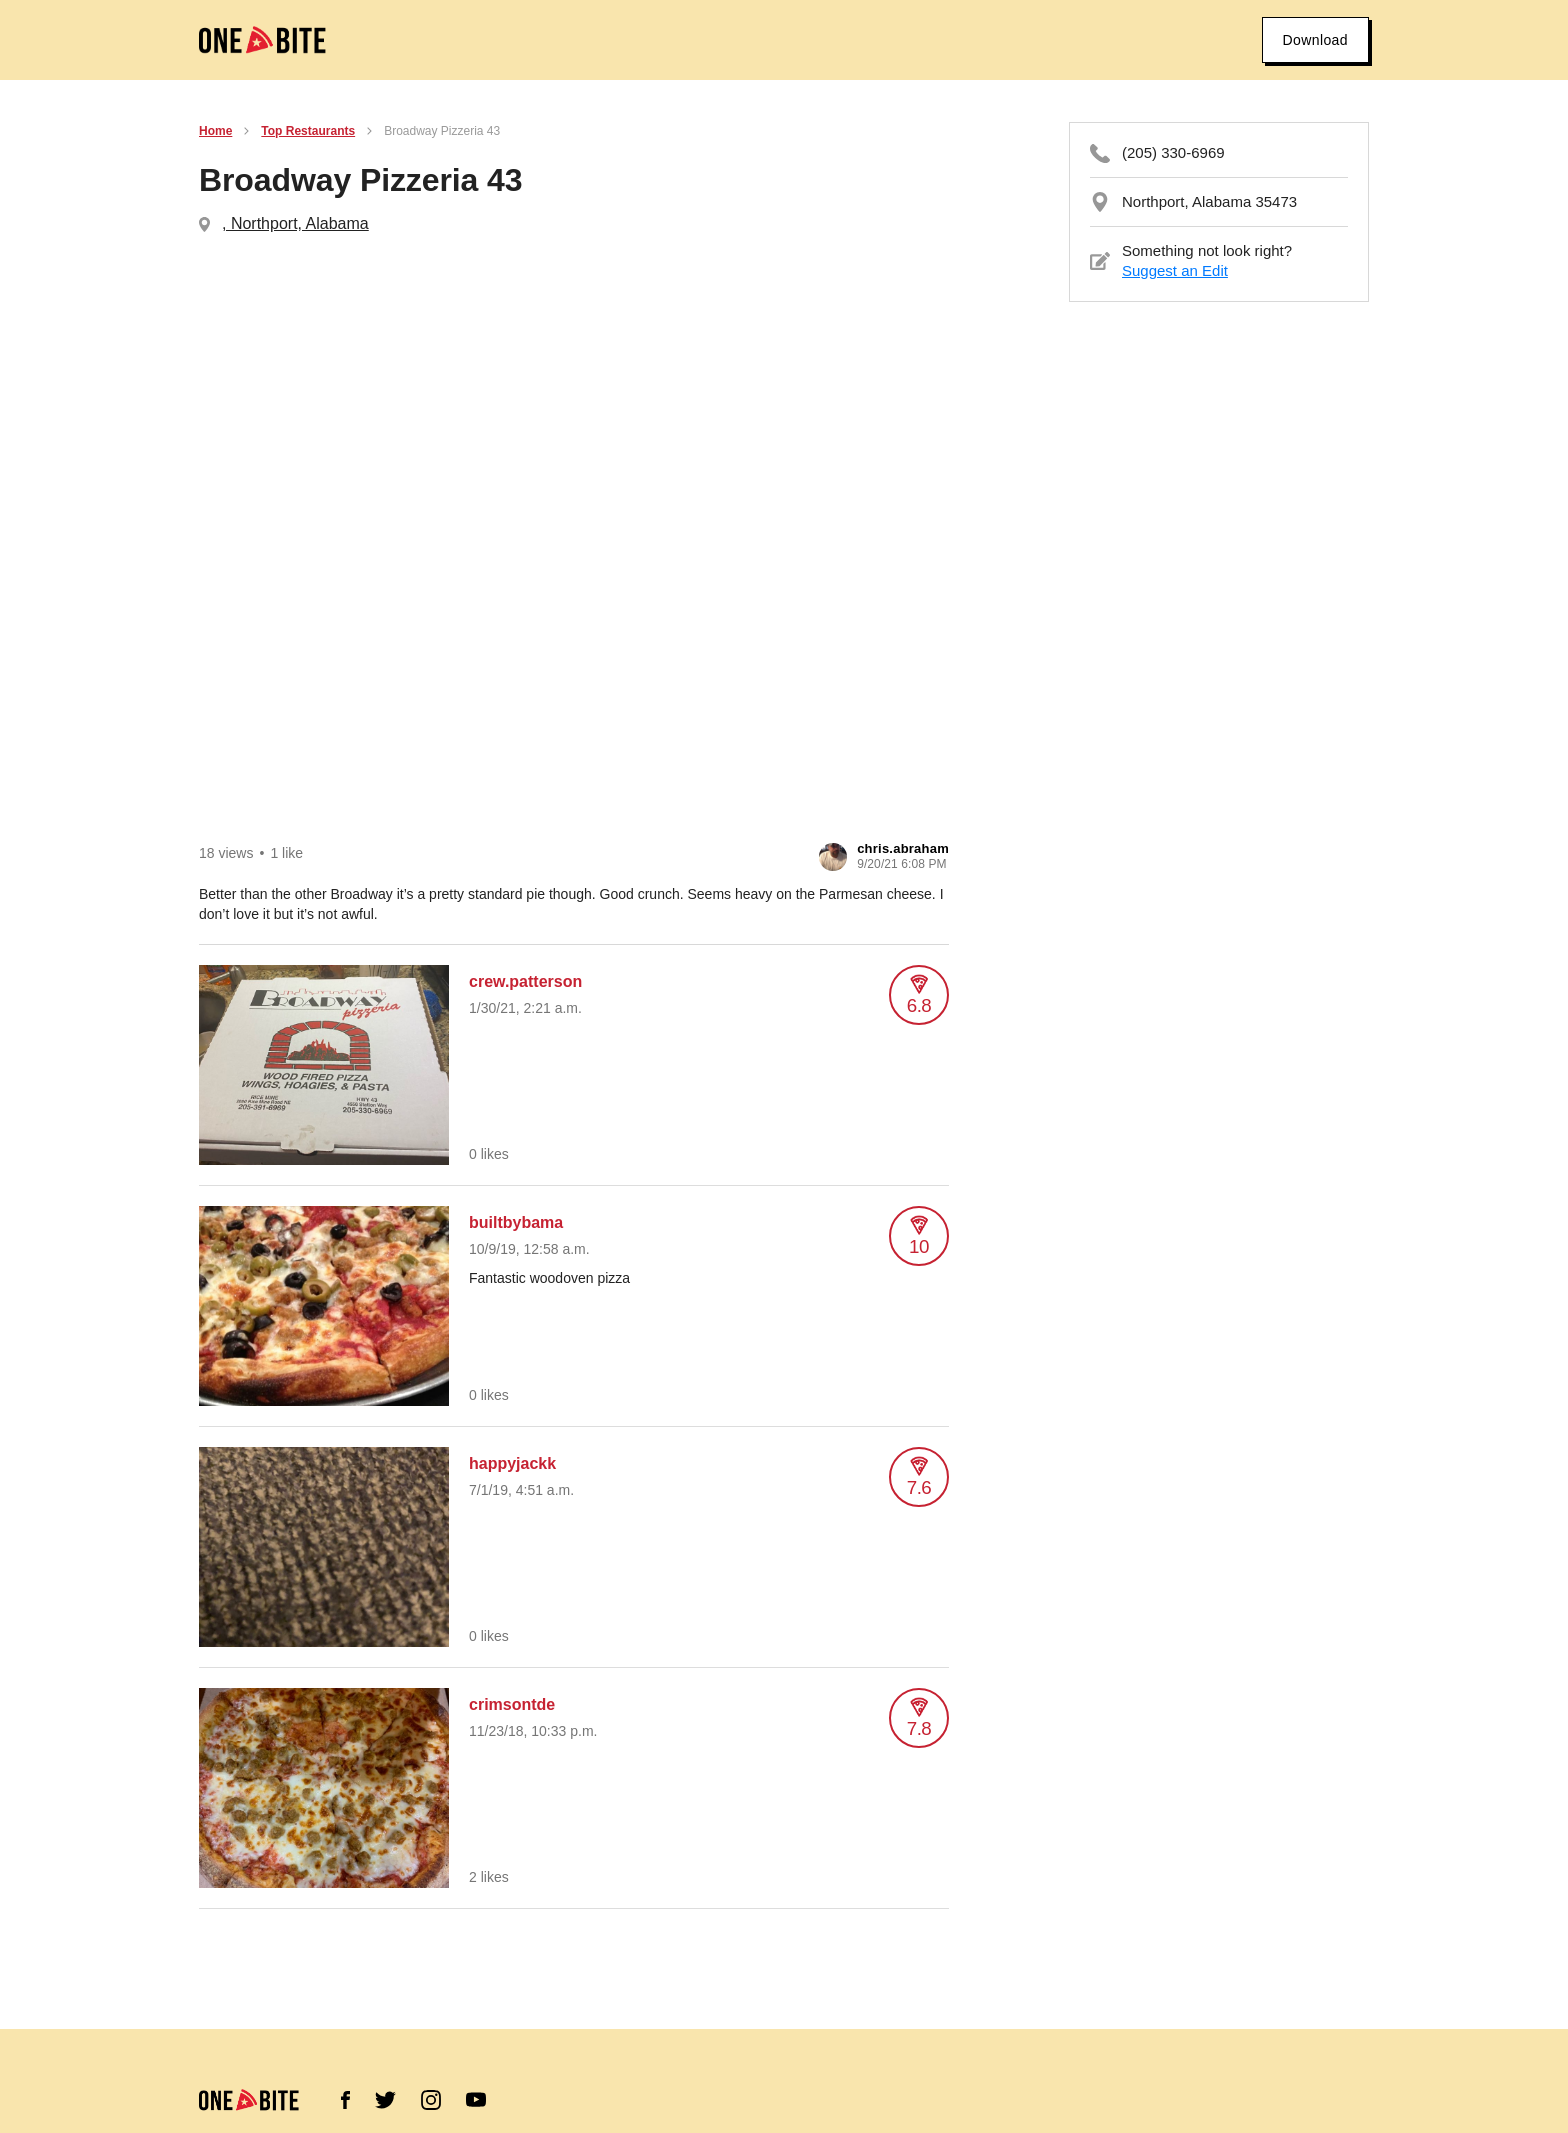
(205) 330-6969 (1173, 152)
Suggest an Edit (1175, 270)
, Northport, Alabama (295, 223)
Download (1315, 40)
